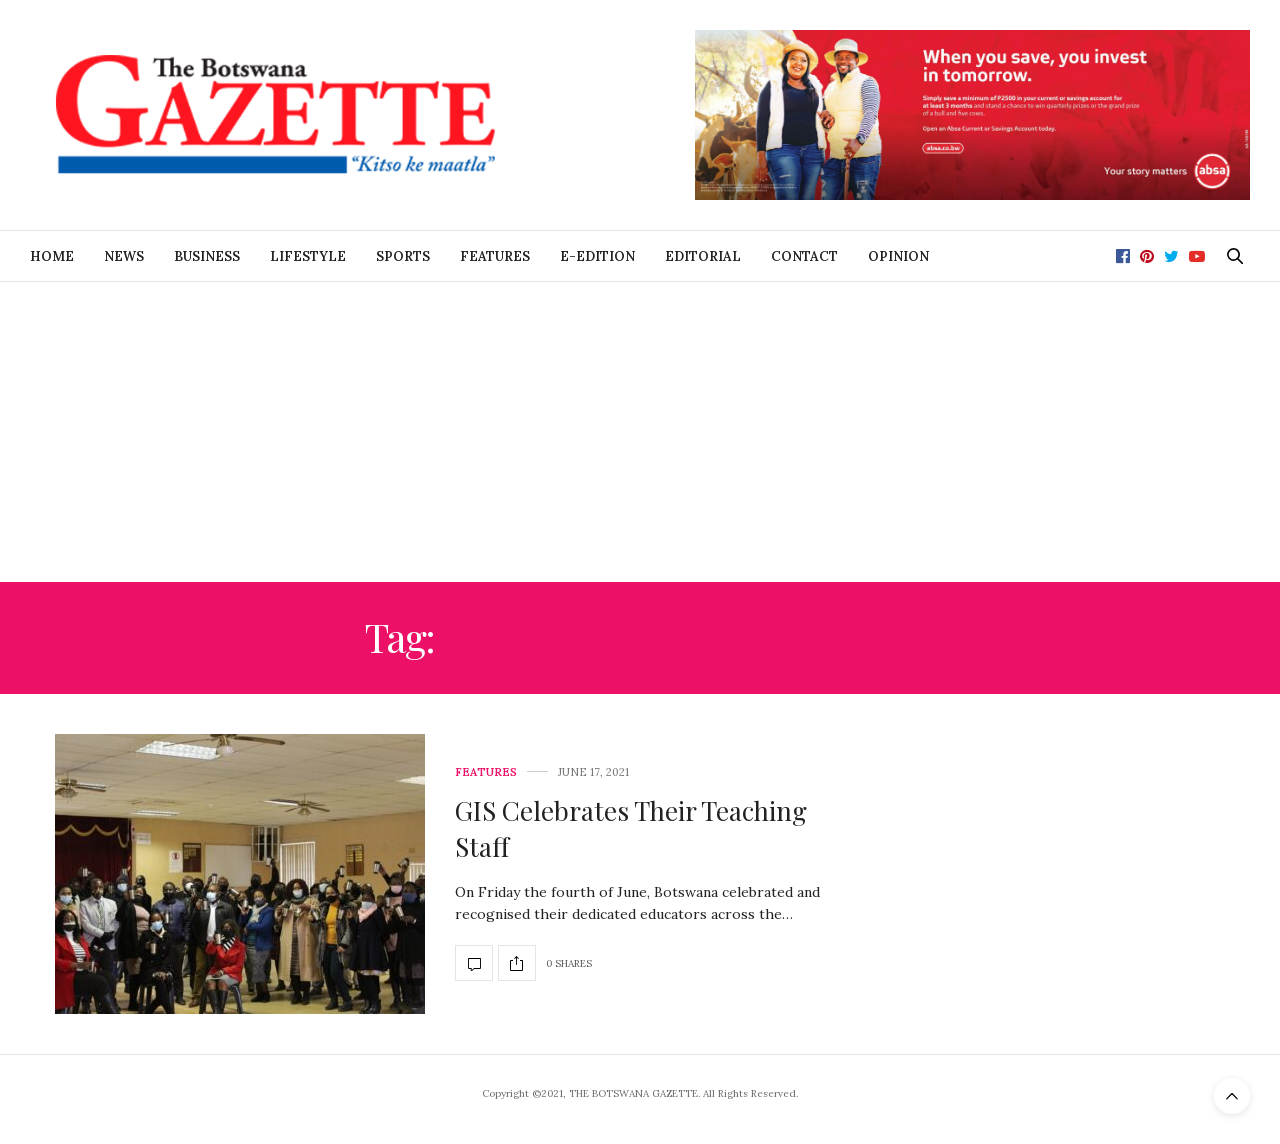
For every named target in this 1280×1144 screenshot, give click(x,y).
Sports (403, 256)
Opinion (898, 256)
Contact (804, 256)
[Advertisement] (640, 432)
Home (52, 256)
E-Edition (597, 256)
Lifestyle (308, 256)
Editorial (703, 256)
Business (207, 256)
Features (495, 256)
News (124, 256)
